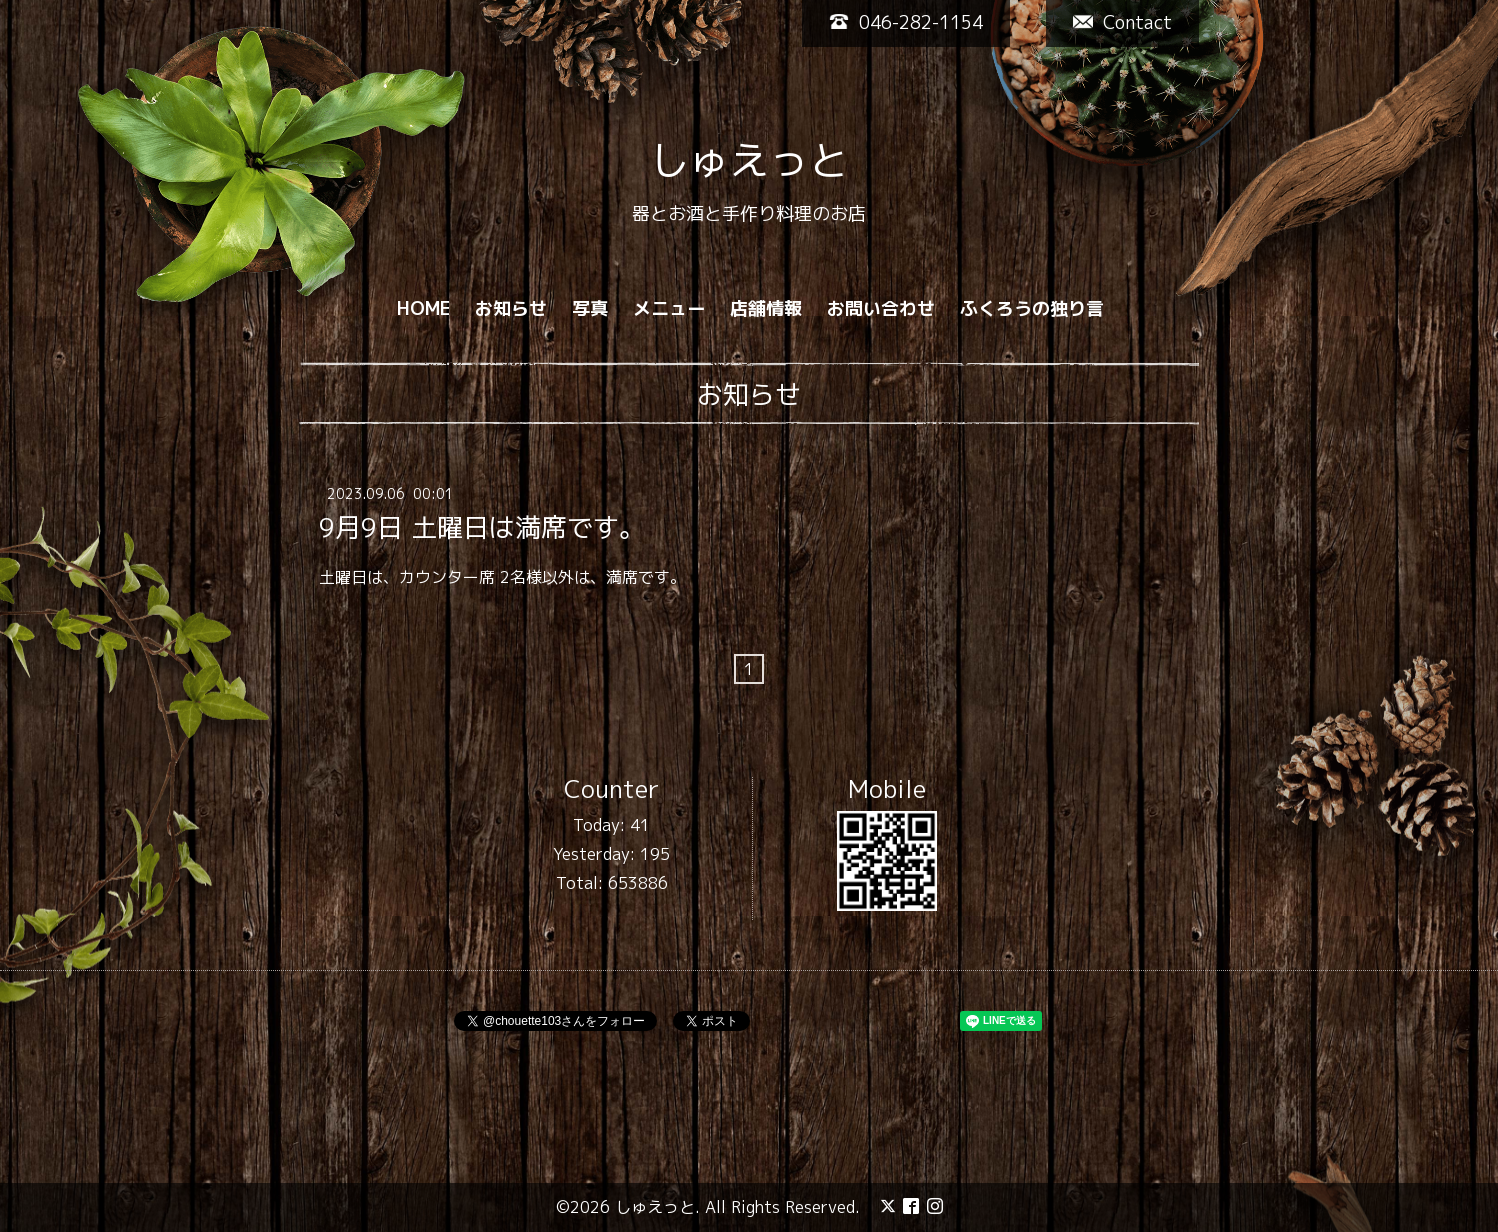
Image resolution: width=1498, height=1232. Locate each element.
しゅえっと (749, 160)
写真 (590, 308)
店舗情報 (766, 308)
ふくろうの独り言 (1032, 308)
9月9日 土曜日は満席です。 (482, 526)
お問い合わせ (881, 308)
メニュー (669, 308)
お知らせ (511, 308)
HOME (423, 308)
